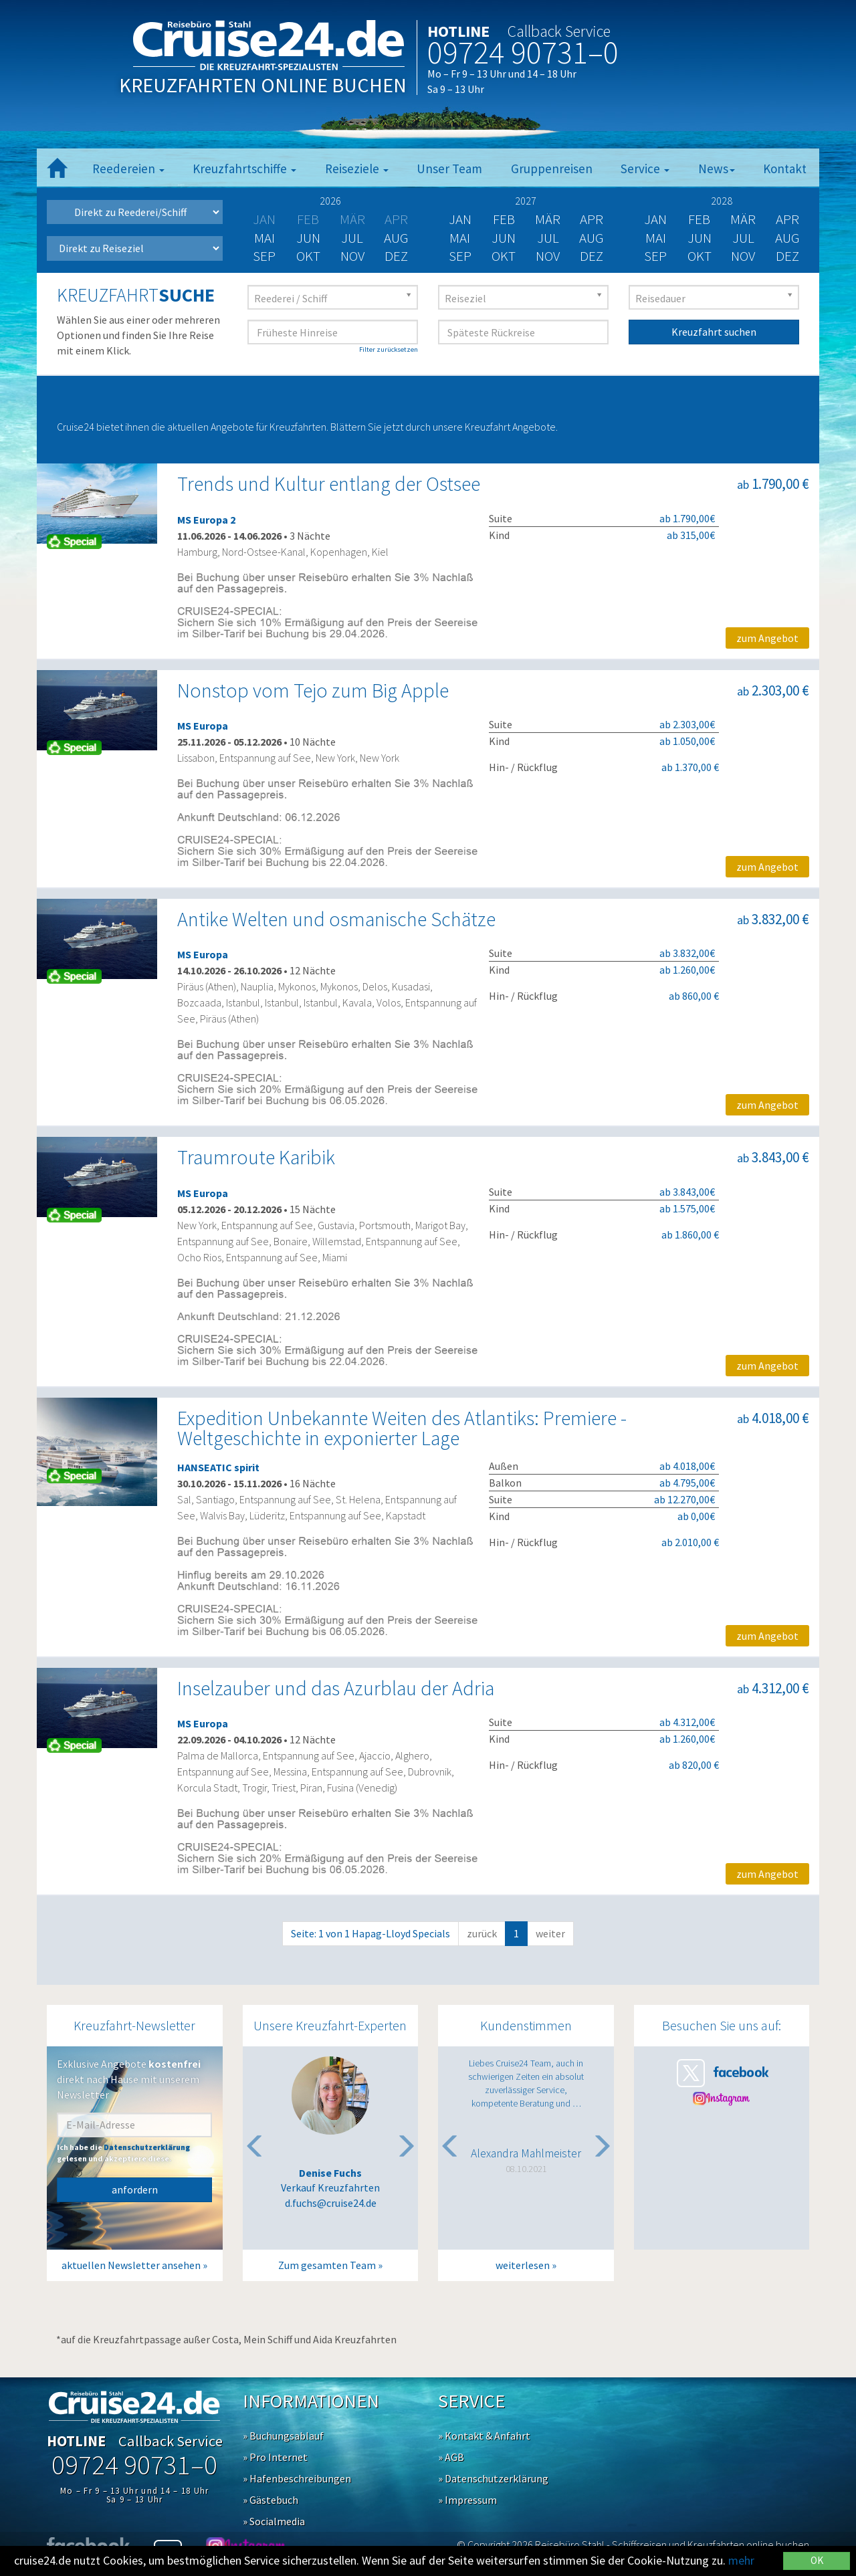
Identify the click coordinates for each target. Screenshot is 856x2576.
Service (645, 168)
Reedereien (128, 168)
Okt (308, 256)
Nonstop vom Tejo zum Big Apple (313, 690)
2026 (330, 200)
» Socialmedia (274, 2521)
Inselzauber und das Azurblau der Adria (335, 1688)
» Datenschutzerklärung (493, 2478)
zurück (482, 1933)
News (716, 168)
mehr (741, 2560)
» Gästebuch (270, 2499)
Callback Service (559, 31)
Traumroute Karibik (256, 1157)
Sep (264, 256)
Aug (396, 238)
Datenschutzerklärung (147, 2147)
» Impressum (467, 2499)
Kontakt (785, 168)
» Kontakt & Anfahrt (484, 2435)
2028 (721, 200)
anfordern (135, 2189)
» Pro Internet (275, 2457)
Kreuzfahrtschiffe (244, 168)
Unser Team (449, 168)
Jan (460, 219)
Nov (352, 256)
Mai (264, 238)
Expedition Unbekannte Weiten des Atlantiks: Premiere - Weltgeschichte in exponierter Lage (402, 1428)
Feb (504, 219)
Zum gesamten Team (327, 2265)
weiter (550, 1933)
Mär (547, 219)
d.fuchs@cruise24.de (331, 2203)
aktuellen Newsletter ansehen (131, 2265)
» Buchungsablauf (283, 2435)
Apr (591, 219)
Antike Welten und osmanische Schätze (336, 919)
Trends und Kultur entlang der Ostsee (328, 483)
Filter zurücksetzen (388, 349)
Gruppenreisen (552, 168)
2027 (525, 200)
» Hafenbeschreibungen (297, 2478)
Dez (396, 256)
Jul (352, 238)
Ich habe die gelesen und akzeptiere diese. (123, 2152)
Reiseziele (357, 168)
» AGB (451, 2457)
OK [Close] (817, 2560)
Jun (308, 238)
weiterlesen (523, 2265)
